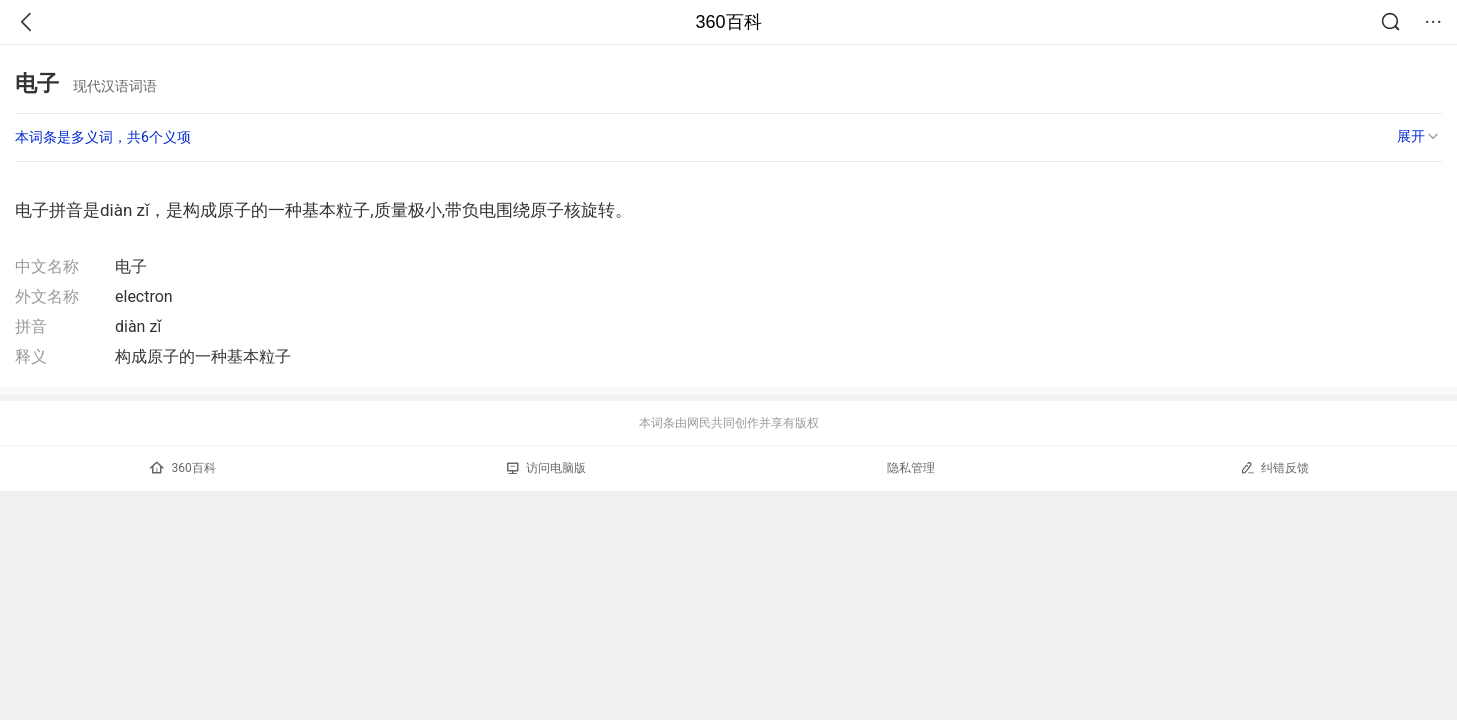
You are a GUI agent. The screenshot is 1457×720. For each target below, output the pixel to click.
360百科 (728, 22)
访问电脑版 (546, 468)
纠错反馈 (1274, 467)
